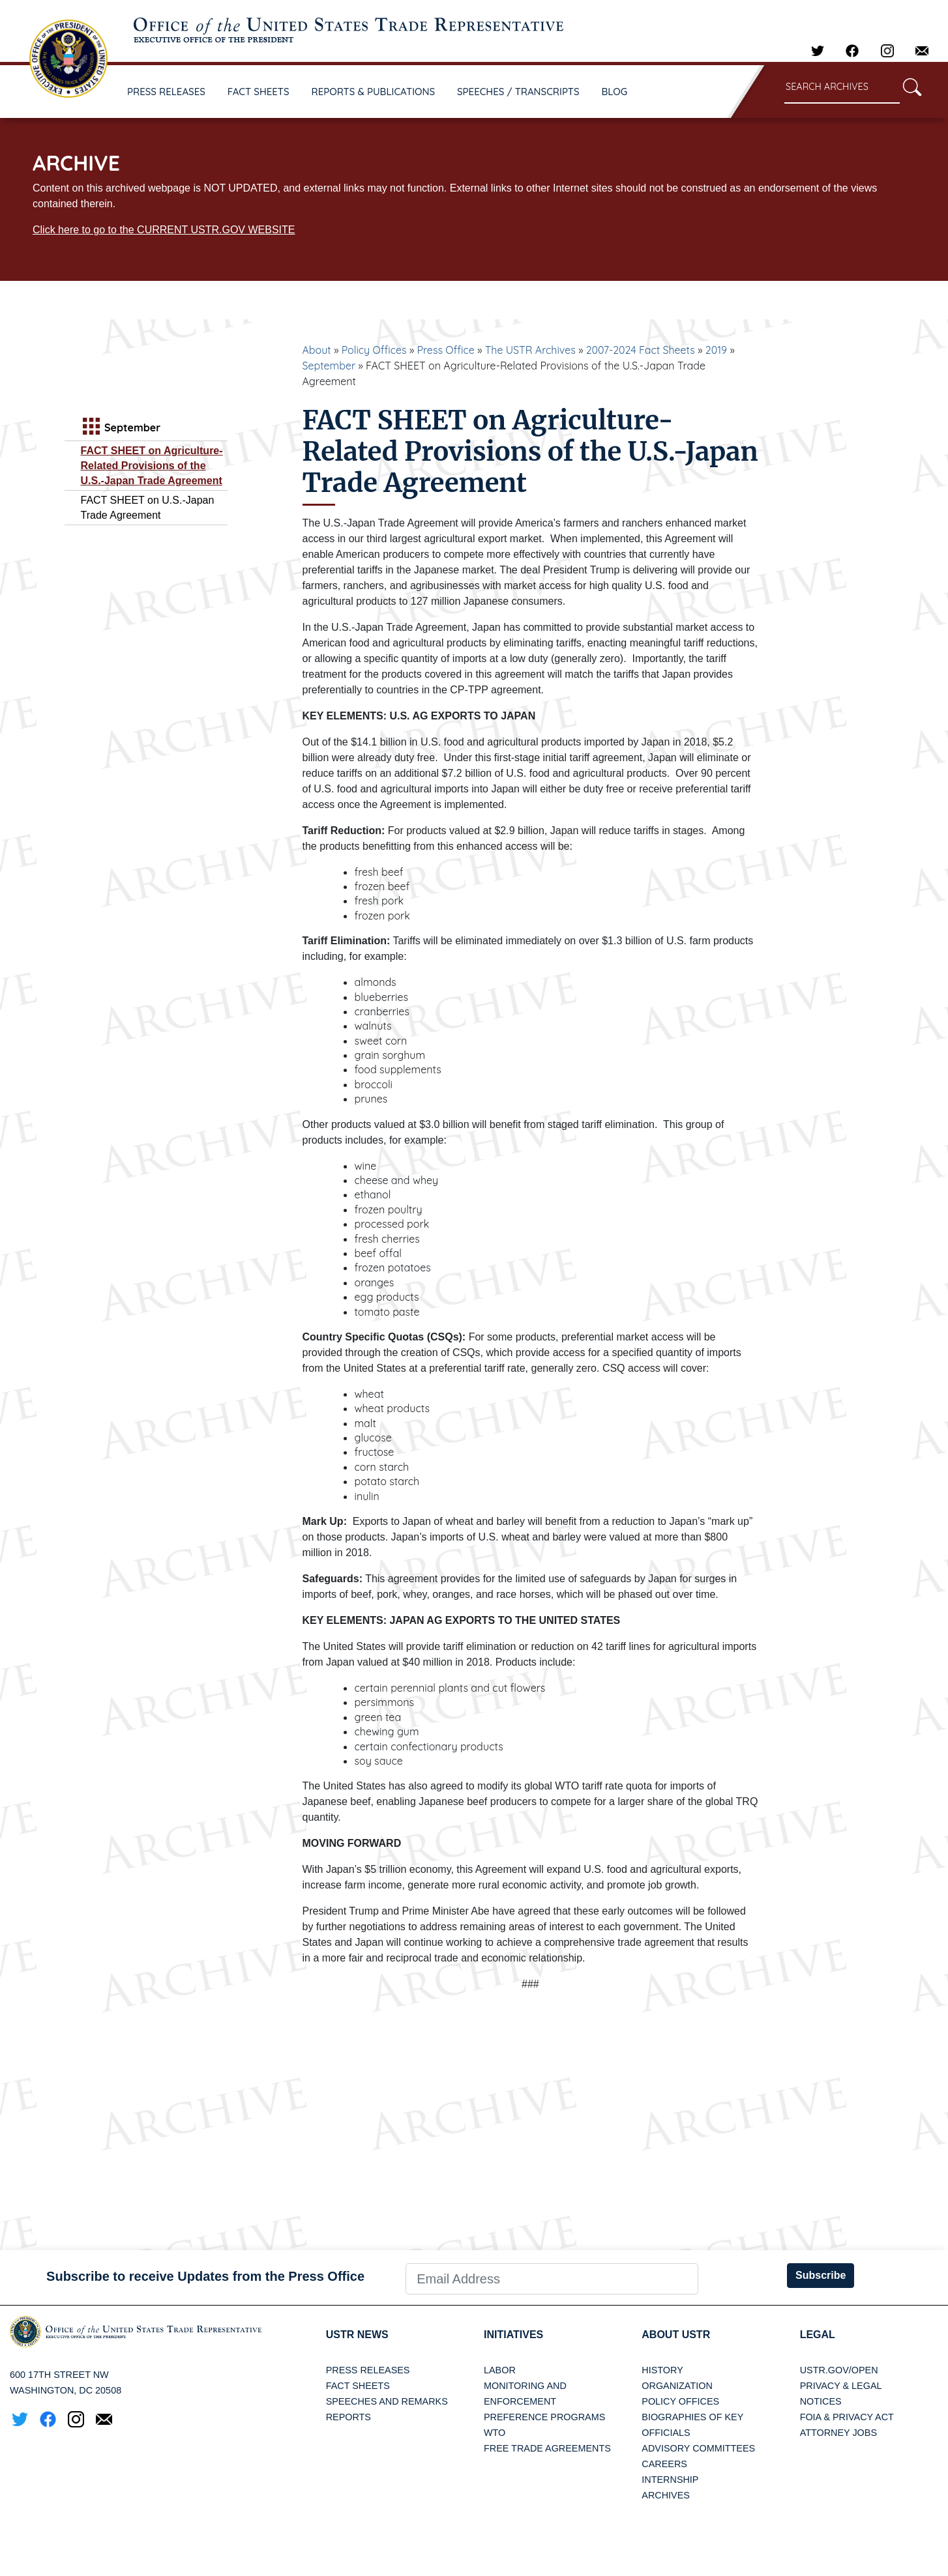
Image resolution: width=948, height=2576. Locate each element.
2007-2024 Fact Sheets (640, 349)
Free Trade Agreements (547, 2448)
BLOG (615, 91)
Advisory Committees (698, 2448)
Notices (821, 2401)
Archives (666, 2495)
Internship (670, 2479)
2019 (716, 349)
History (662, 2370)
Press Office (446, 349)
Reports (348, 2417)
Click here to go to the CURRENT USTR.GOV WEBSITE (164, 229)
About (317, 349)
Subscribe (820, 2275)
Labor (500, 2370)
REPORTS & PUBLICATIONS (374, 91)
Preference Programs (544, 2417)
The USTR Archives (530, 349)
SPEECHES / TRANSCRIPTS (518, 91)
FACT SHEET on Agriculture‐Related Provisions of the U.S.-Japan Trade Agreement (152, 465)
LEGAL (817, 2334)
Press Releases (368, 2370)
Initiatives (513, 2334)
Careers (664, 2464)
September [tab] (120, 428)
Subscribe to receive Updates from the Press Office (205, 2276)
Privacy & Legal (841, 2386)
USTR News (357, 2334)
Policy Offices (374, 349)
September (329, 365)
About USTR (676, 2334)
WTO (494, 2432)
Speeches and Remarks (387, 2401)
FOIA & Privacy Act (847, 2417)
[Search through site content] (842, 88)
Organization (677, 2386)
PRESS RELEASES (166, 91)
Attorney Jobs (838, 2432)
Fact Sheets (358, 2386)
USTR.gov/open (839, 2370)
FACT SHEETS (258, 91)
